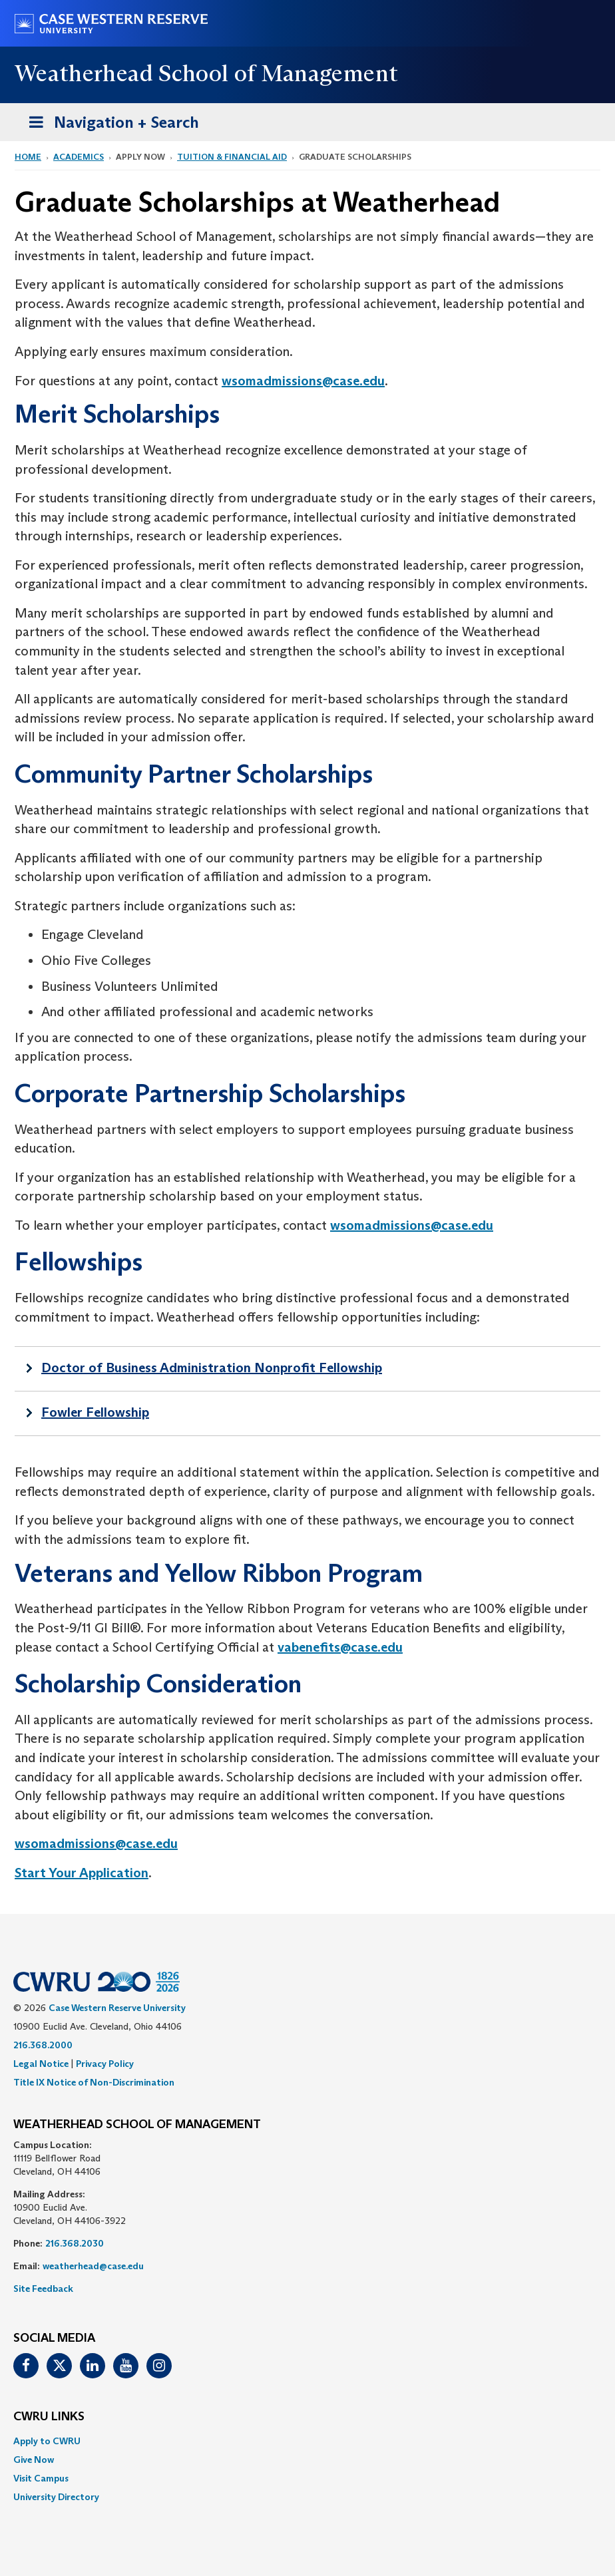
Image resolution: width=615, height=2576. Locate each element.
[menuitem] (307, 2441)
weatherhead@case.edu (93, 2266)
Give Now (33, 2460)
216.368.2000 (43, 2045)
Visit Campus (41, 2478)
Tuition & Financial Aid (232, 157)
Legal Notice (41, 2064)
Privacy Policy (105, 2064)
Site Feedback (43, 2289)
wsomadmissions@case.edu (303, 381)
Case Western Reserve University (117, 2008)
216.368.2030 (74, 2243)
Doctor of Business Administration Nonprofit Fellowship (211, 1368)
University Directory (56, 2497)
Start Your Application (81, 1873)
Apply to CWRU (47, 2441)
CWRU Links (49, 2417)
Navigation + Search (110, 124)
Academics (78, 157)
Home (28, 157)
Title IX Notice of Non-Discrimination (93, 2082)
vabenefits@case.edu (340, 1647)
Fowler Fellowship (95, 1412)
